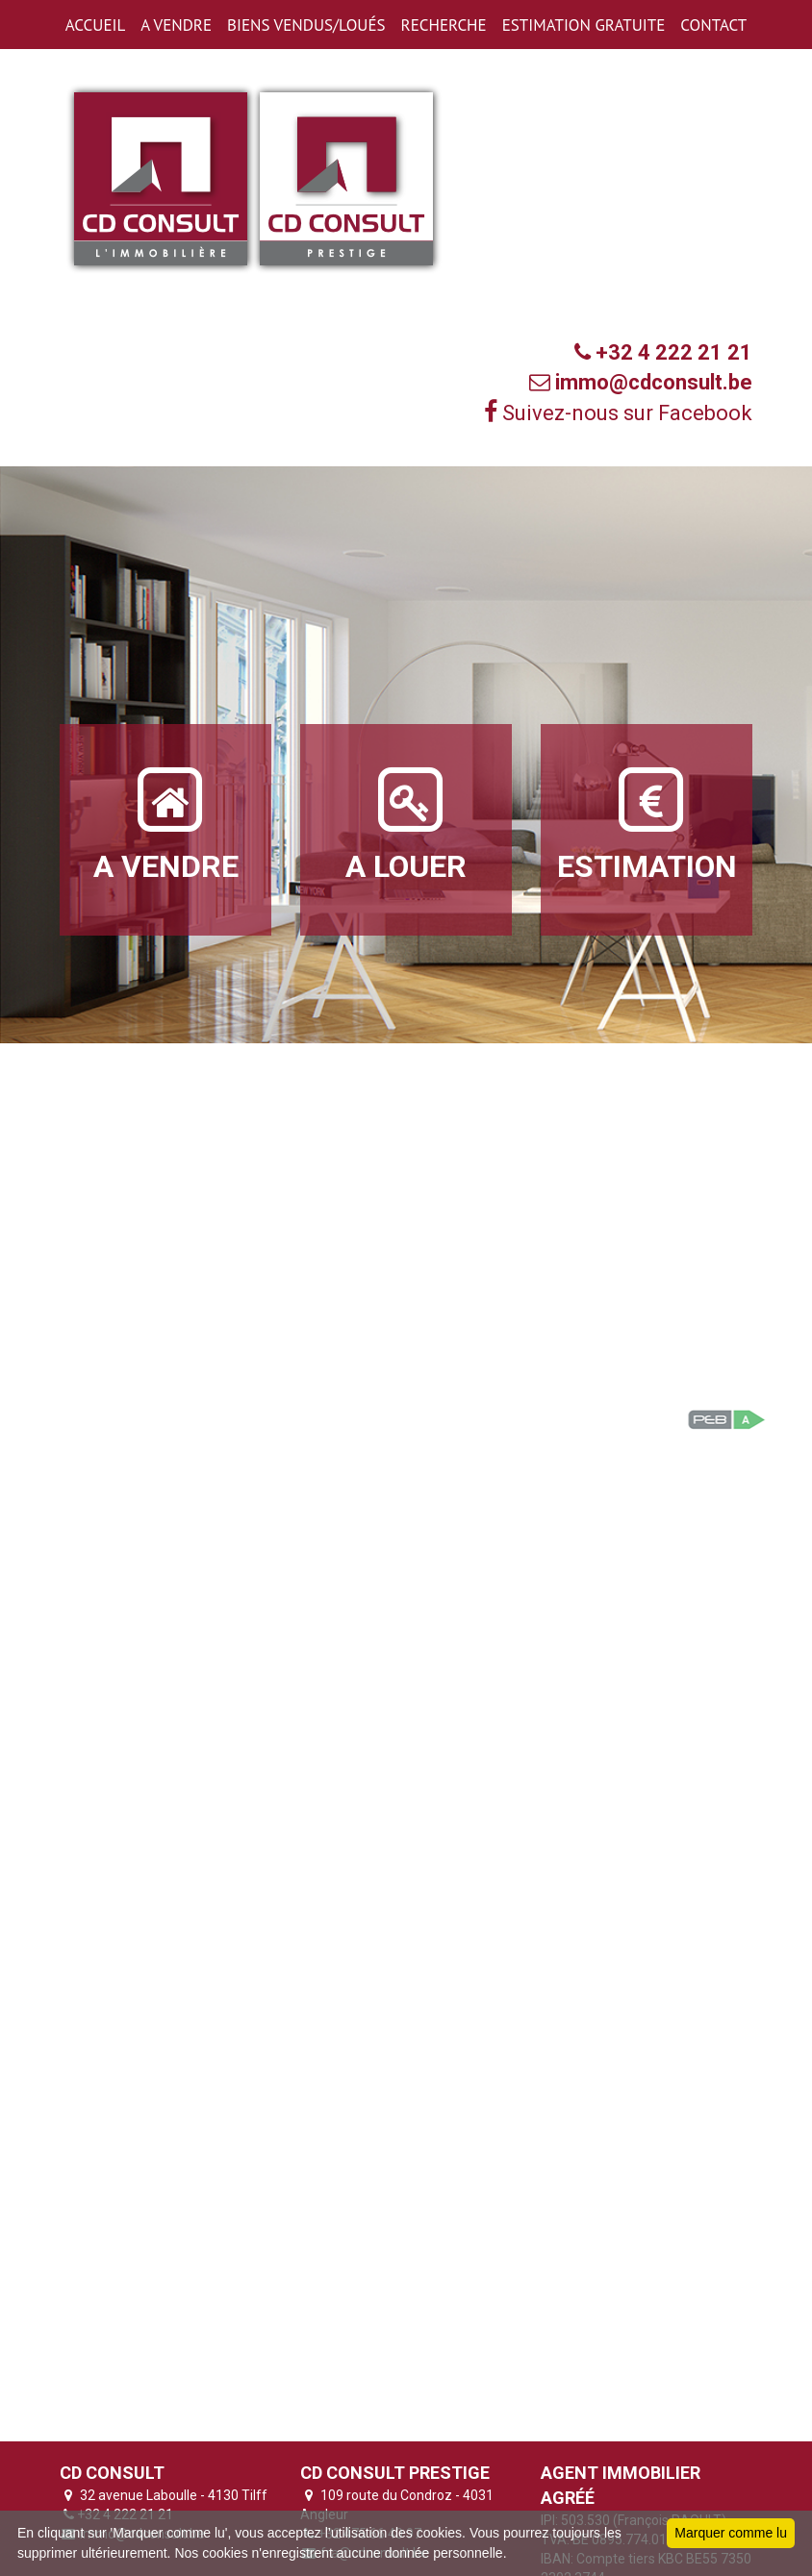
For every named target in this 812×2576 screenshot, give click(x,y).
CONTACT (713, 25)
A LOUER (406, 823)
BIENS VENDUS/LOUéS (306, 25)
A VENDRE (176, 25)
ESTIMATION (647, 823)
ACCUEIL (95, 25)
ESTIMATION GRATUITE (584, 25)
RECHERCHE (444, 25)
